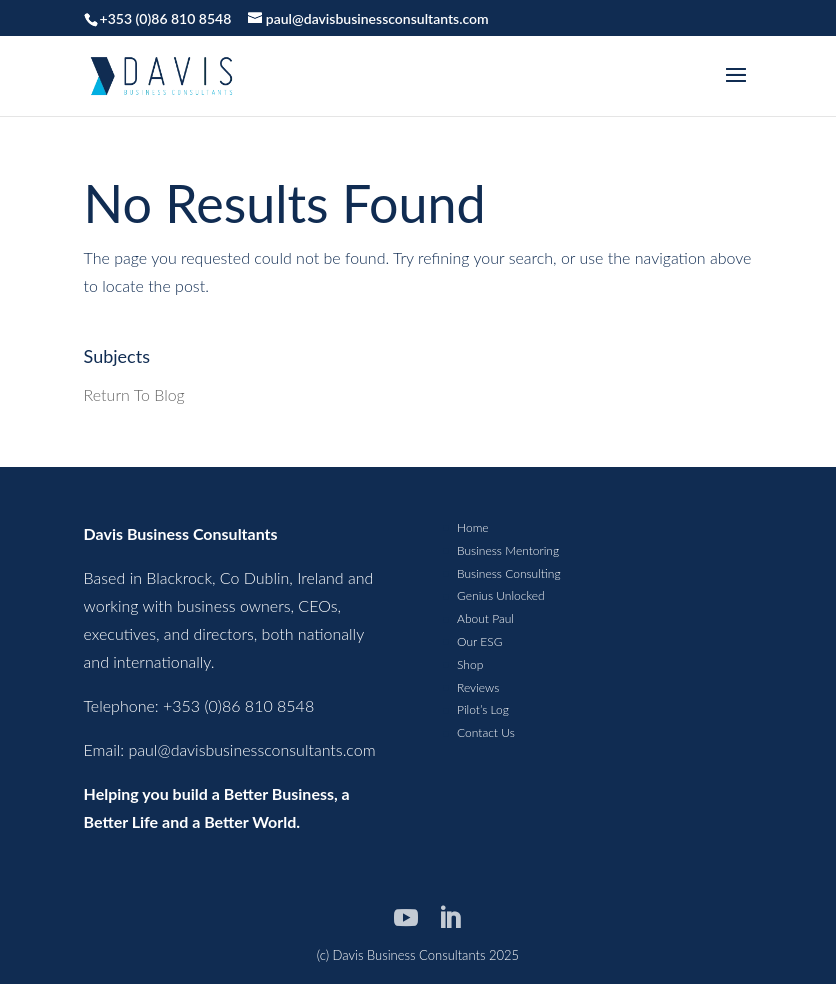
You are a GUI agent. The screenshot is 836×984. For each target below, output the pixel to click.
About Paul (485, 618)
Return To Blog (134, 394)
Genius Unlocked (501, 595)
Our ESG (479, 641)
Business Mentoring (508, 550)
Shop (470, 664)
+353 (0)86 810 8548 (166, 18)
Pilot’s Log (483, 709)
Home (472, 527)
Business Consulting (508, 573)
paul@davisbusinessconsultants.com (252, 749)
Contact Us (486, 732)
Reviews (478, 687)
